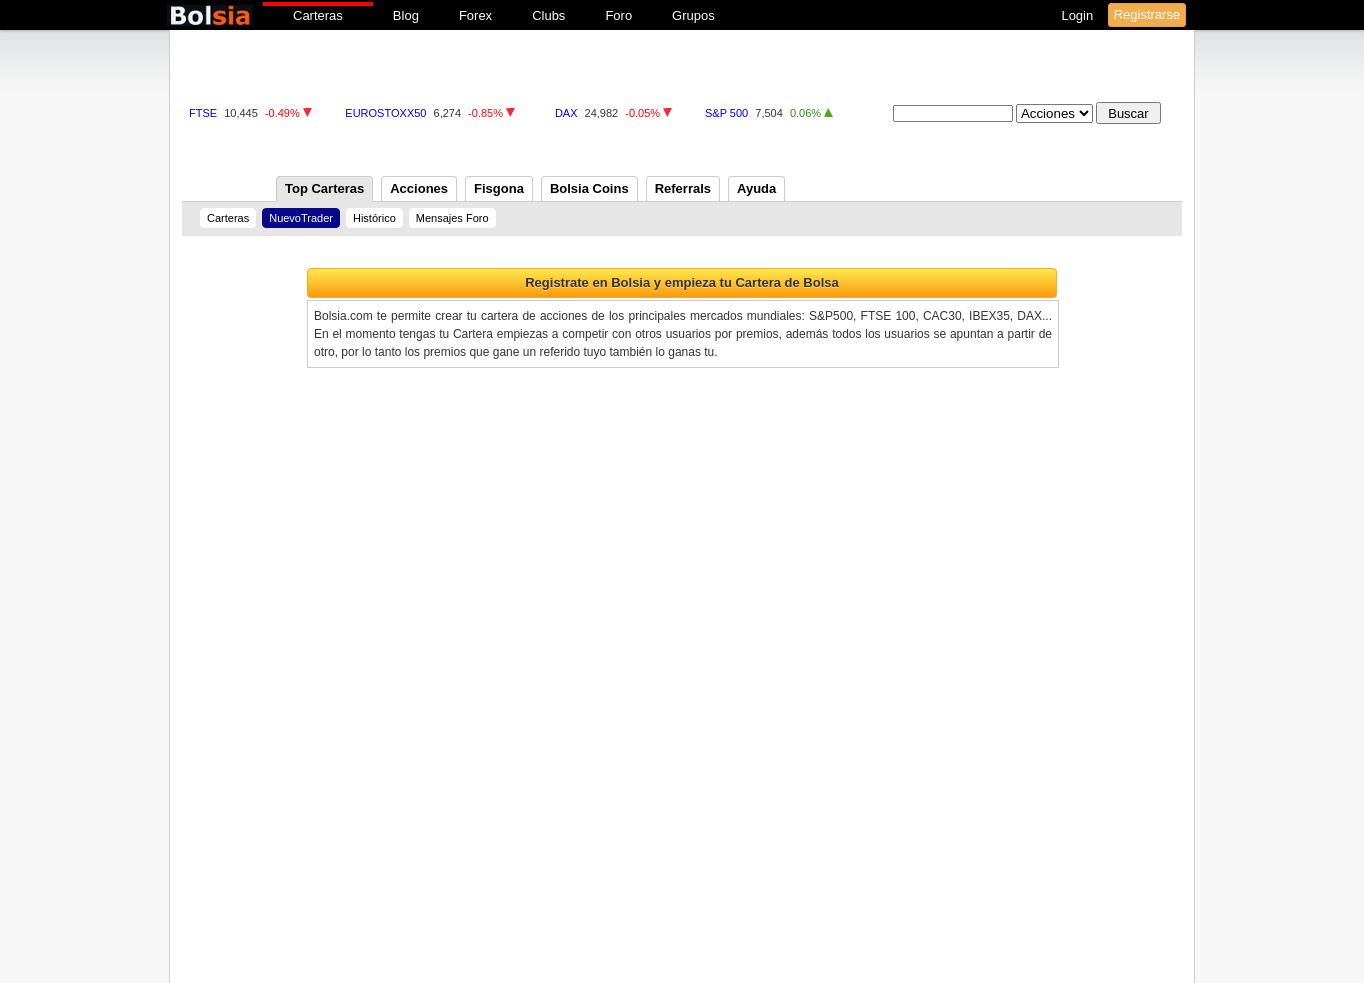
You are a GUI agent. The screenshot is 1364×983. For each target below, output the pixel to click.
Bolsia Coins (589, 188)
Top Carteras (324, 188)
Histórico (374, 218)
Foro (618, 15)
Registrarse (1147, 14)
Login (1078, 15)
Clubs (548, 15)
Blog (406, 15)
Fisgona (499, 188)
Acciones (419, 188)
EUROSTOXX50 (385, 113)
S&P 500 (726, 113)
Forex (475, 15)
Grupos (693, 15)
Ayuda (756, 188)
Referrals (683, 188)
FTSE (203, 113)
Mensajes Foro (452, 218)
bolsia (210, 15)
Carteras (318, 15)
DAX (566, 113)
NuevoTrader (301, 218)
